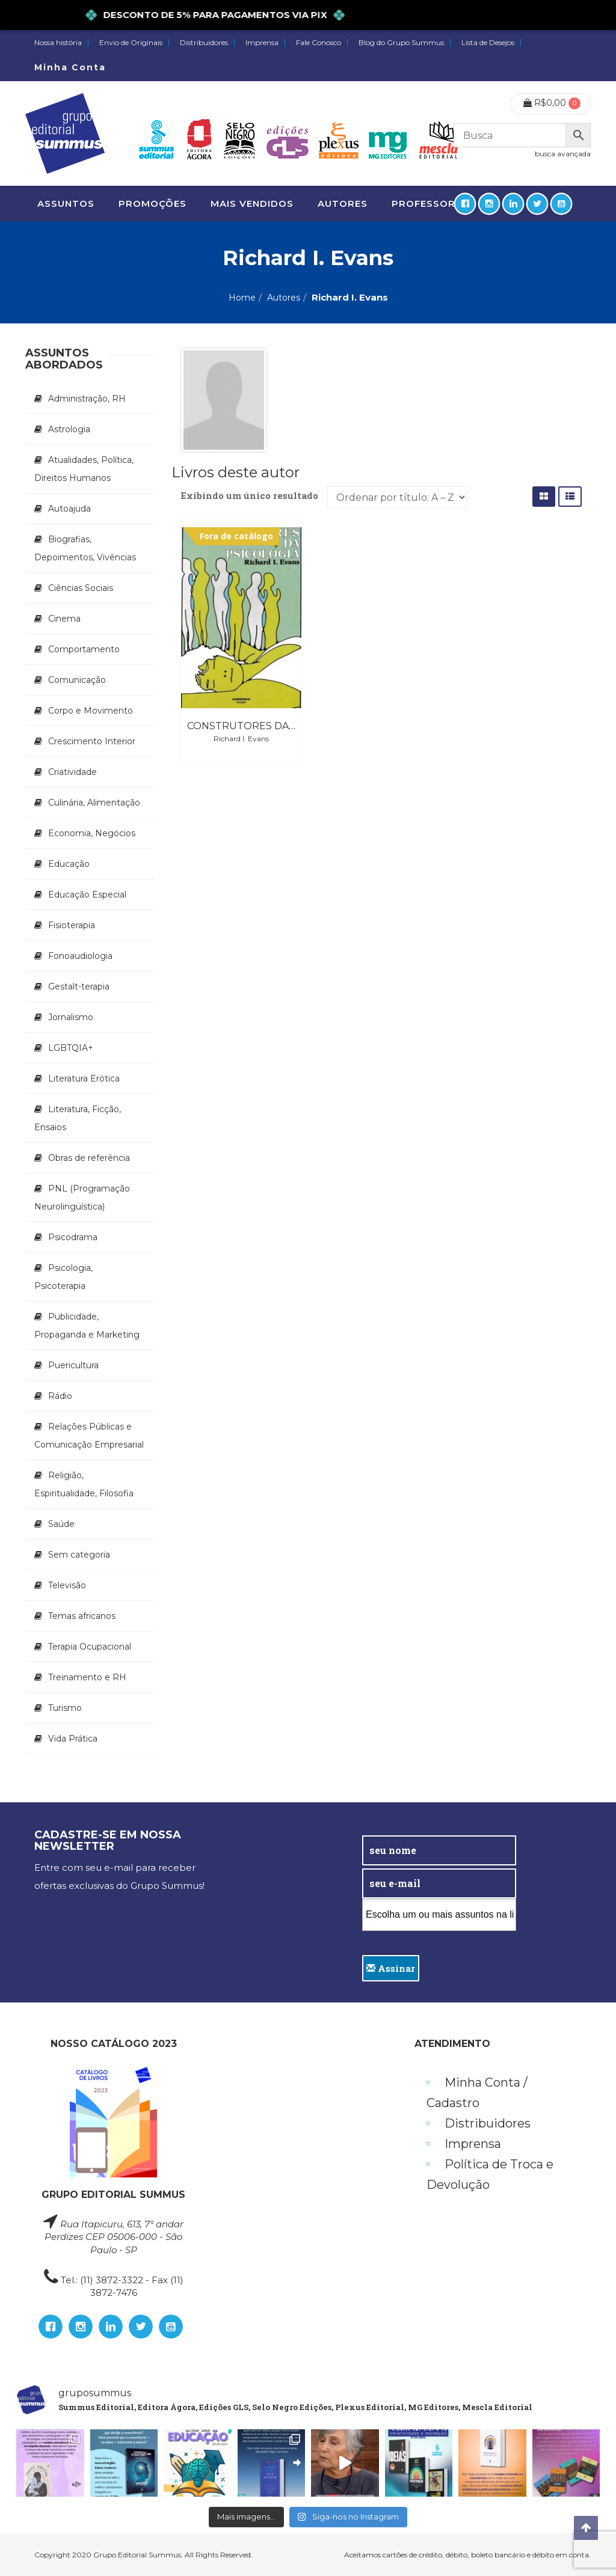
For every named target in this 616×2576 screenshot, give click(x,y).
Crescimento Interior (91, 741)
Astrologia (69, 429)
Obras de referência (89, 1157)
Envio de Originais (130, 42)
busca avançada (563, 153)
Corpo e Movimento (90, 710)
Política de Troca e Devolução (490, 2174)
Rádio (60, 1395)
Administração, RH (87, 398)
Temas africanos (82, 1616)
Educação (69, 863)
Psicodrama (72, 1237)
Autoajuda (69, 508)
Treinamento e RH (87, 1677)
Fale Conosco (318, 42)
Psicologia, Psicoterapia (63, 1276)
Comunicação (77, 680)
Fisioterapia (71, 925)
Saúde (61, 1524)
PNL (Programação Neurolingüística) (82, 1197)
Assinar (390, 1968)
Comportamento (84, 649)
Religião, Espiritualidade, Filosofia (84, 1484)
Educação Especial (87, 894)
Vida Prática (72, 1738)
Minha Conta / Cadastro (477, 2092)
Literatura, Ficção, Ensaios (77, 1118)
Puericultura (73, 1365)
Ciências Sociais (80, 588)
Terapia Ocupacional (89, 1646)
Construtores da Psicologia (270, 726)
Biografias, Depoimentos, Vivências (85, 548)
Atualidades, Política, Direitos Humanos (84, 468)
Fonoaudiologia (80, 955)
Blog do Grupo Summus (401, 42)
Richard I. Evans (241, 738)
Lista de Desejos (487, 42)
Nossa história (58, 42)
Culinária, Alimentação (94, 802)
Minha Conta (70, 67)
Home (242, 297)
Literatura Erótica (84, 1078)
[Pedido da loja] (397, 497)
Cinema (64, 618)
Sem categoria (79, 1554)
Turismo (65, 1708)
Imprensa (262, 42)
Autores (283, 297)
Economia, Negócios (91, 833)
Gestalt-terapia (78, 986)
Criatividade (72, 771)
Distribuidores (204, 42)
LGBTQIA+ (70, 1047)
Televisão (67, 1585)
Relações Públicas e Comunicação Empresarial (89, 1435)
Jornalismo (70, 1017)
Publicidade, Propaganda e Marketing (87, 1325)
